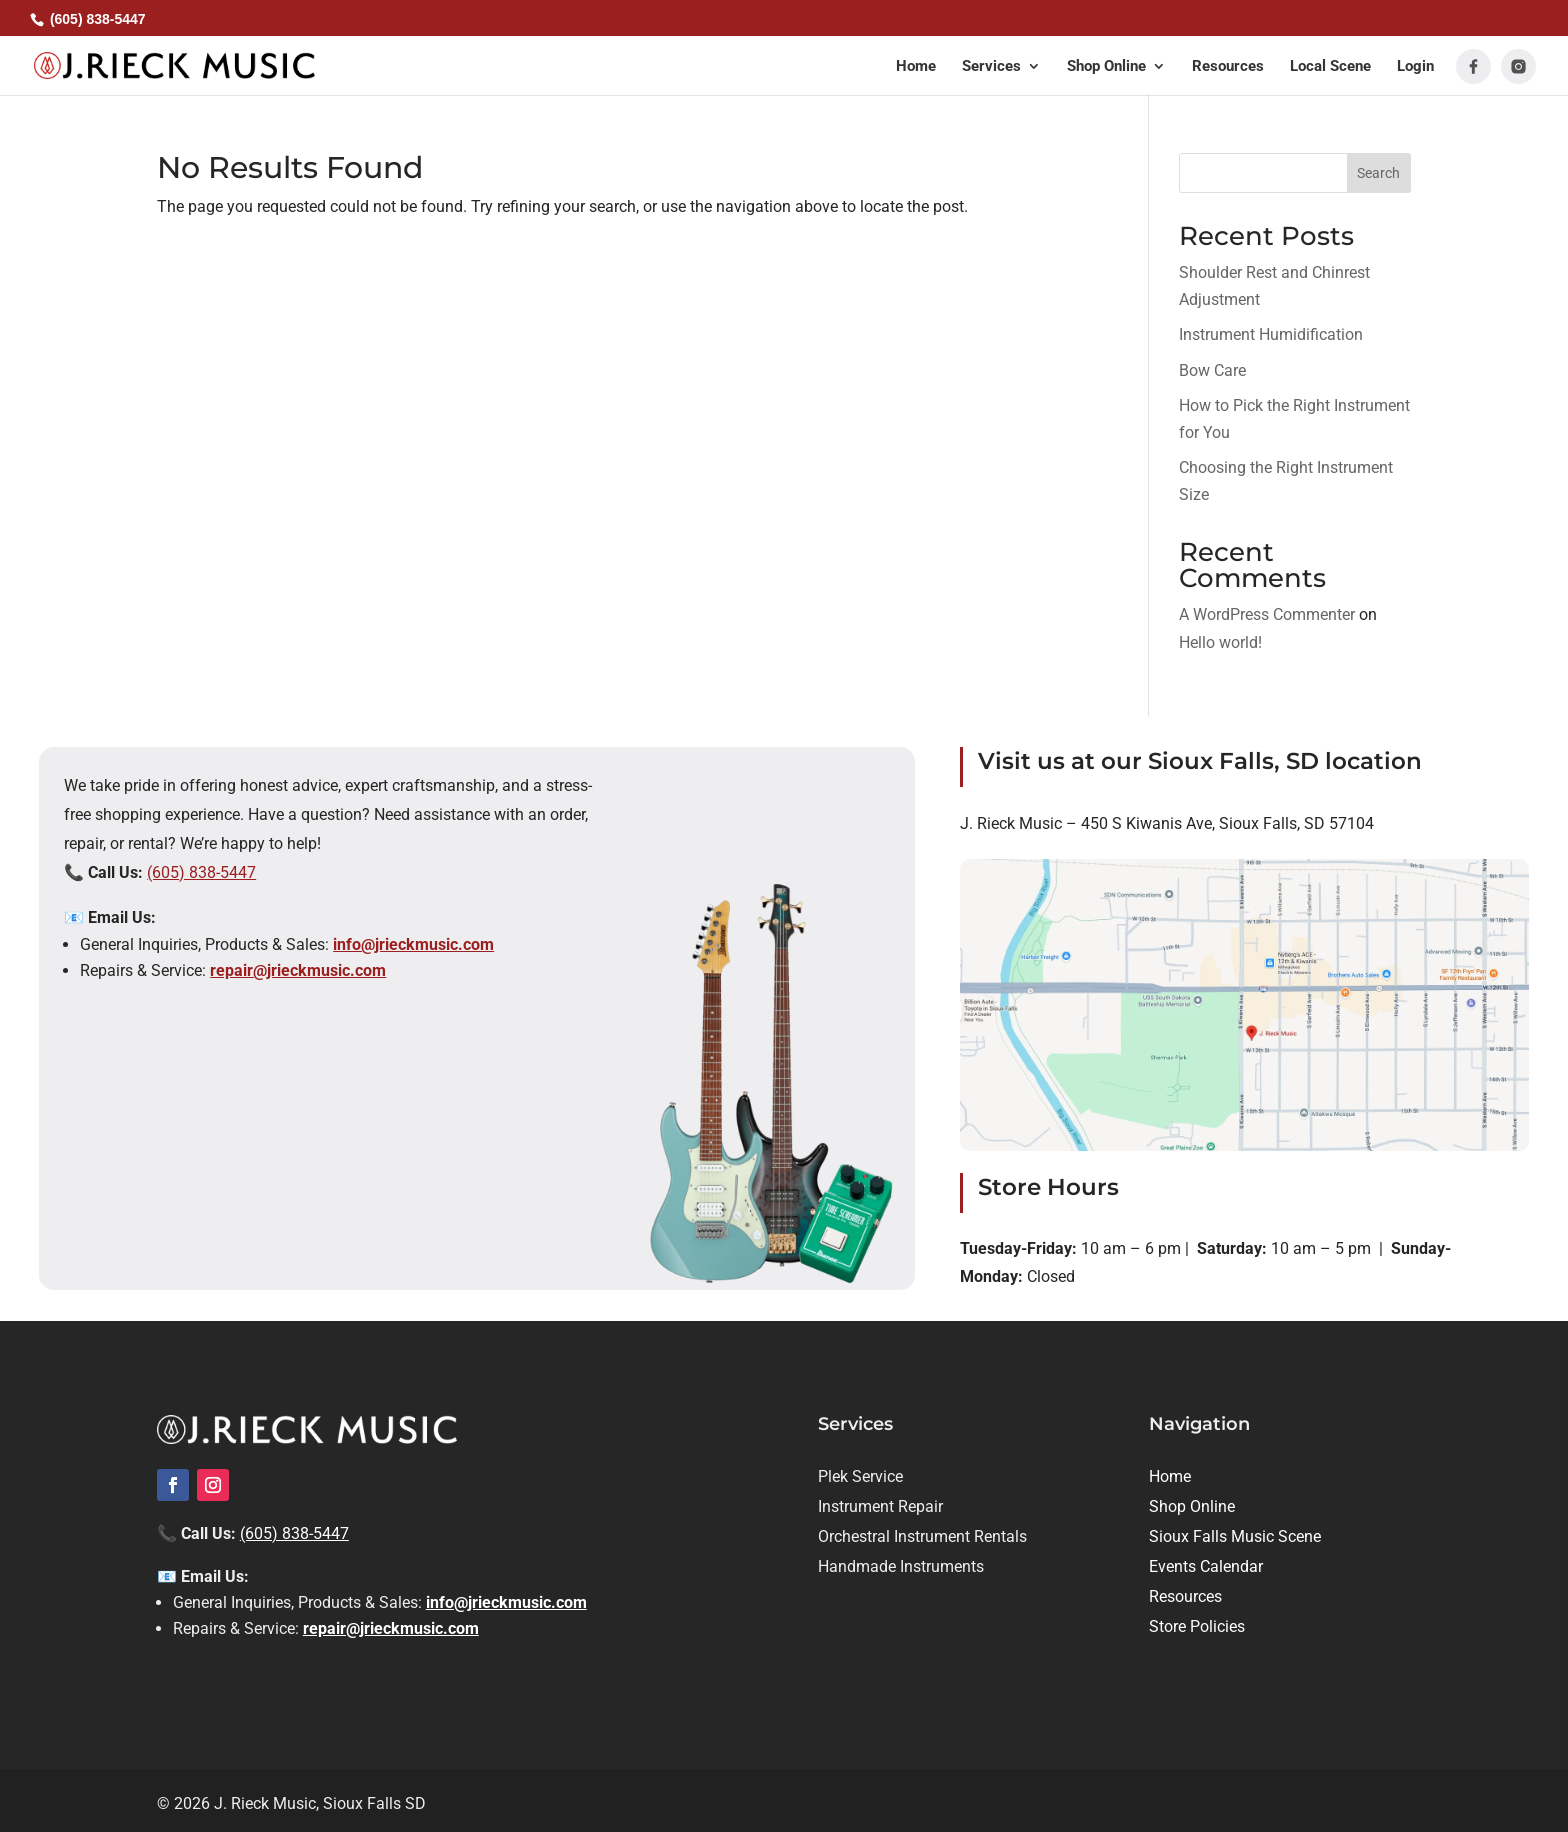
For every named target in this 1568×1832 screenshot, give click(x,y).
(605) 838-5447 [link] (201, 872)
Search (1378, 173)
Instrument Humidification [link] (1271, 334)
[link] (174, 64)
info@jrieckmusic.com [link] (413, 944)
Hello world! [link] (1220, 642)
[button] (1001, 77)
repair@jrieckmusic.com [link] (298, 970)
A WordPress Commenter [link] (1267, 614)
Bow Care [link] (1212, 370)
